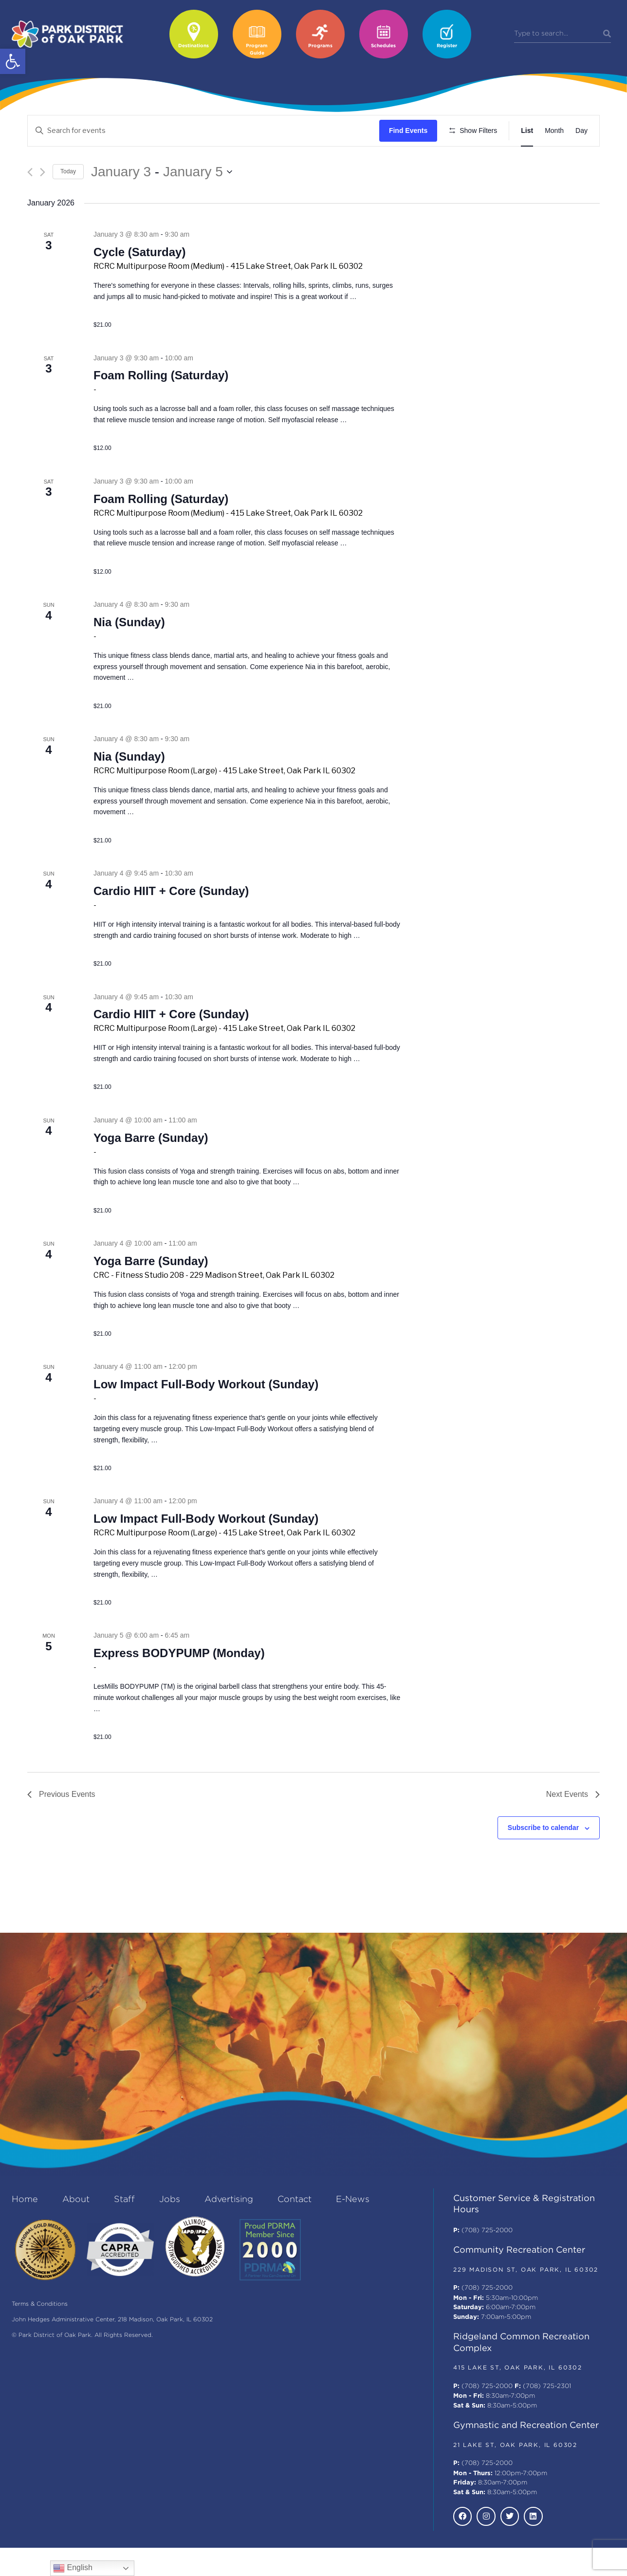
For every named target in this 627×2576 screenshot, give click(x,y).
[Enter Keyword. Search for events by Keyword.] (205, 130)
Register (447, 46)
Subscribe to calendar (543, 1856)
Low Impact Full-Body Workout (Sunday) (205, 1412)
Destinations (193, 46)
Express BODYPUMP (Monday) (179, 1681)
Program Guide (257, 50)
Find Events (411, 130)
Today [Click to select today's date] (68, 200)
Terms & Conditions (40, 2332)
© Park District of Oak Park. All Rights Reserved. (82, 2364)
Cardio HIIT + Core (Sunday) (171, 919)
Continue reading (119, 336)
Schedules (383, 46)
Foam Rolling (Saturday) (160, 404)
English (72, 2568)
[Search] (607, 34)
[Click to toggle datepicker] (161, 200)
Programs (320, 46)
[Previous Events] (30, 200)
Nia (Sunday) (129, 650)
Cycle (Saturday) (139, 280)
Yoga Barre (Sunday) (150, 1166)
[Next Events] (42, 200)
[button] (12, 61)
